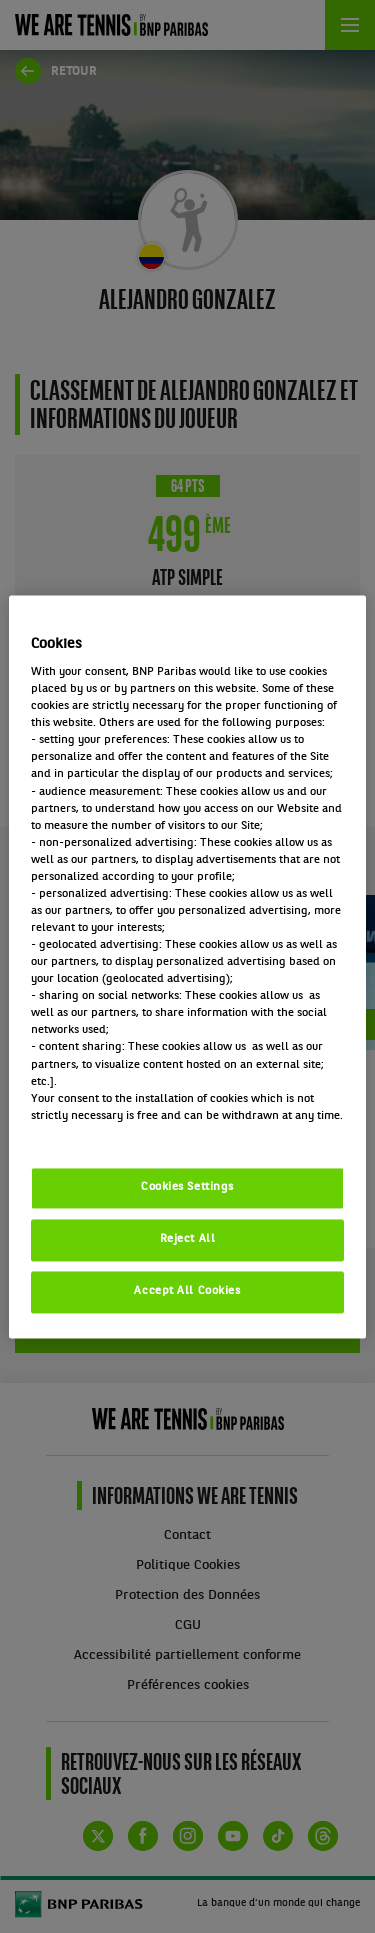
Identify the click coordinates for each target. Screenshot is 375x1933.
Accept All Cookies (187, 1291)
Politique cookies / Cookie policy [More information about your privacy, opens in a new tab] (119, 1133)
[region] (187, 966)
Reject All (188, 1239)
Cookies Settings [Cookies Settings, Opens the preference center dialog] (187, 1187)
